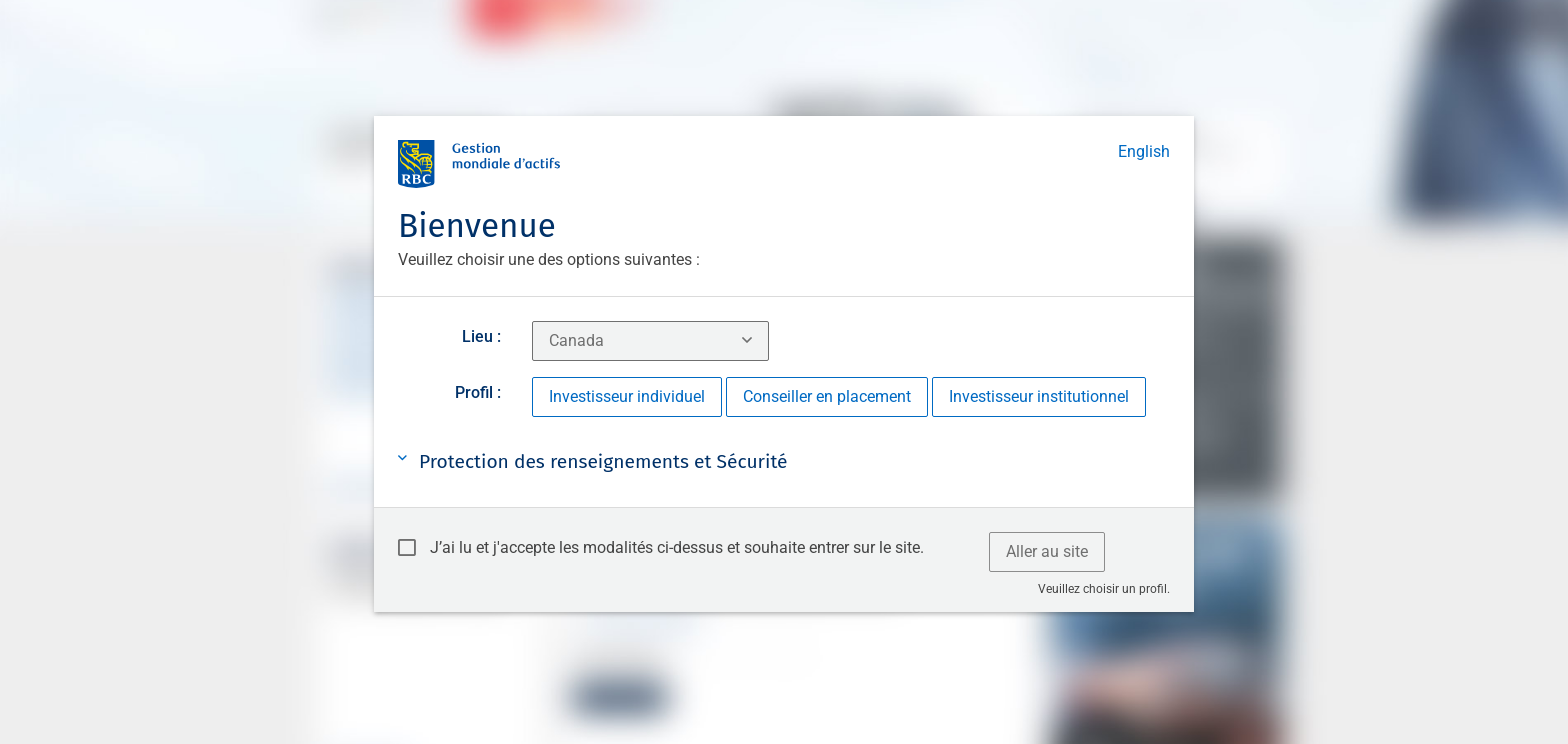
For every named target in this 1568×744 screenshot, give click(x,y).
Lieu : (481, 336)
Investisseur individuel (627, 396)
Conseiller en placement (827, 396)
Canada (576, 340)
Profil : (478, 392)
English (1144, 151)
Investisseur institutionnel (1039, 396)
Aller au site (1047, 551)
